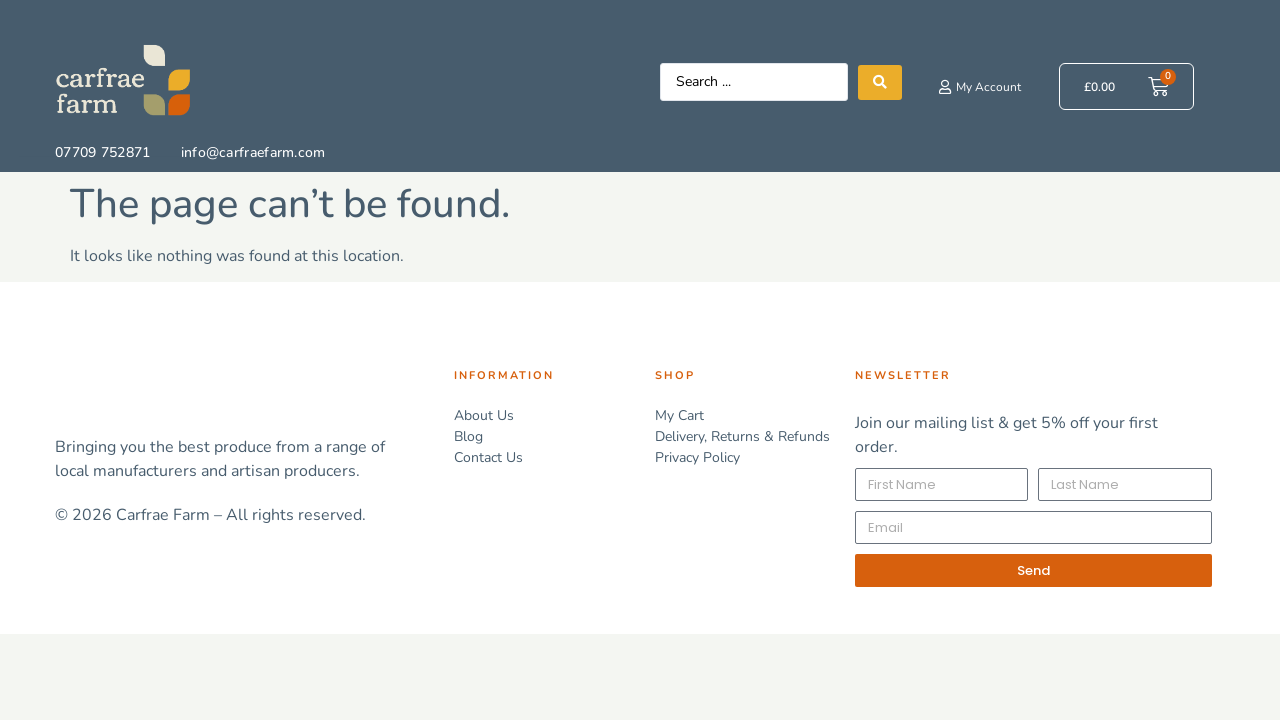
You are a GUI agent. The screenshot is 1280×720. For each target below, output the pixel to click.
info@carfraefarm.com (253, 152)
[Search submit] (880, 82)
